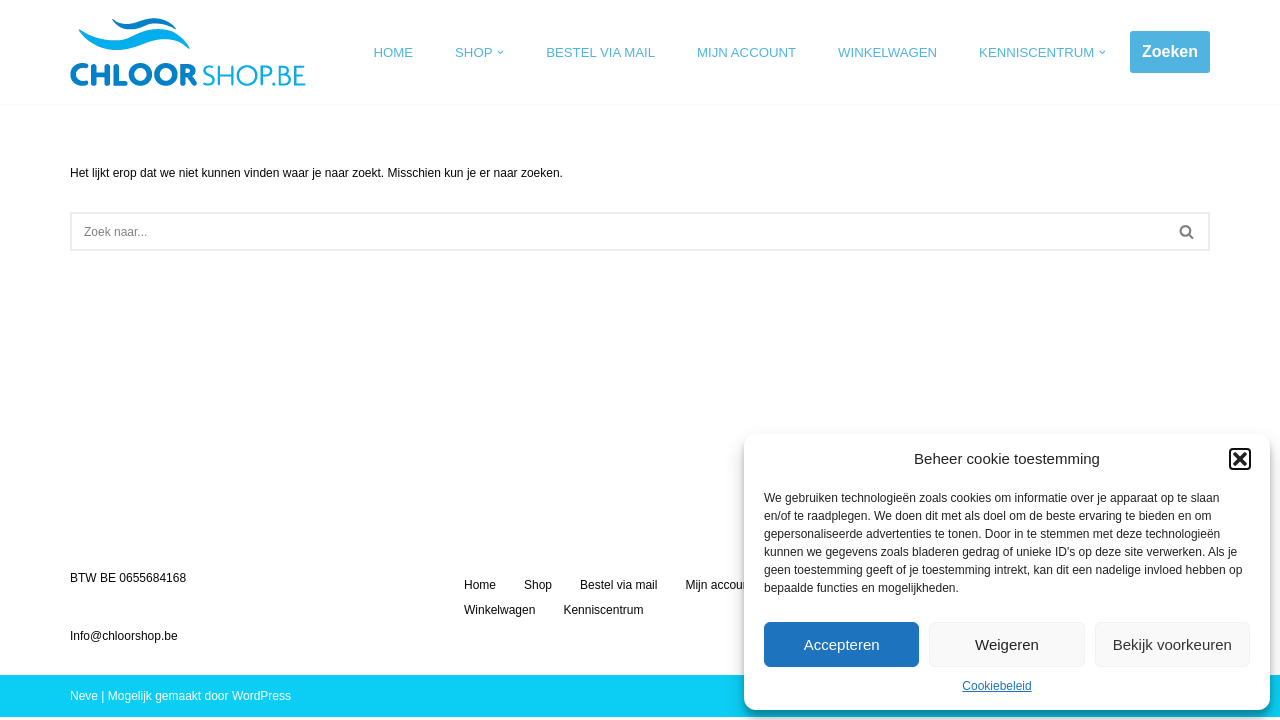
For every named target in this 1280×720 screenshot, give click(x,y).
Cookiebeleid (996, 686)
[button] (1240, 459)
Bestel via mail (601, 52)
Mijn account (747, 52)
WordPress (261, 699)
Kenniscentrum (603, 613)
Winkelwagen (887, 52)
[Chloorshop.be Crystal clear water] (188, 52)
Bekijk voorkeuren (1172, 644)
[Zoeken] (617, 231)
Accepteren (842, 644)
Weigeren (1007, 644)
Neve (84, 699)
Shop (538, 588)
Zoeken (1170, 51)
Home (394, 52)
